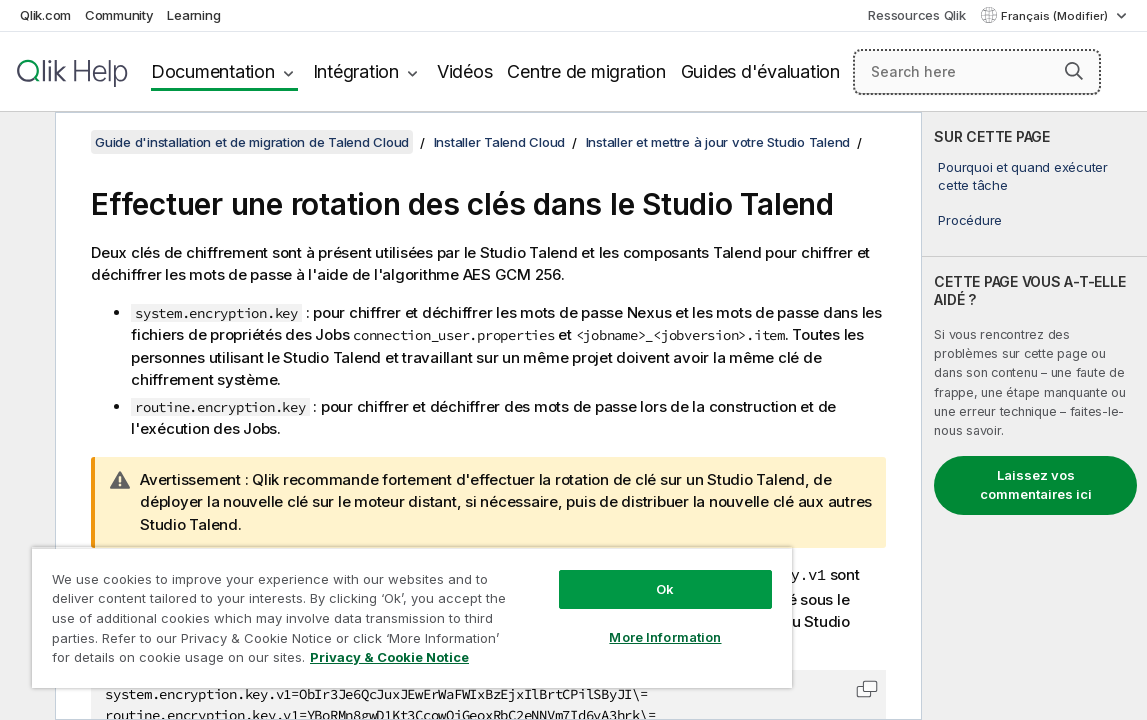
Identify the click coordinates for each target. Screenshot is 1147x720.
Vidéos (465, 71)
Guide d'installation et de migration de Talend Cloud (252, 142)
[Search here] (977, 72)
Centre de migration (586, 71)
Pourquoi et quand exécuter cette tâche (1023, 176)
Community (119, 15)
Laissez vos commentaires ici (1036, 485)
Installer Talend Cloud (500, 142)
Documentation (213, 71)
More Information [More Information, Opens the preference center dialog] (585, 622)
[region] (364, 610)
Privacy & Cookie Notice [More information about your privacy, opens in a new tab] (213, 661)
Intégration (356, 71)
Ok (585, 574)
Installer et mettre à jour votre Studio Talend (718, 142)
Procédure (970, 220)
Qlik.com (45, 15)
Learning (193, 15)
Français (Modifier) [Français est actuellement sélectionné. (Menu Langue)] (1056, 16)
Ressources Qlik (916, 15)
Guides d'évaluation (760, 71)
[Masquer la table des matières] (25, 143)
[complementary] (1034, 416)
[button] (1074, 71)
